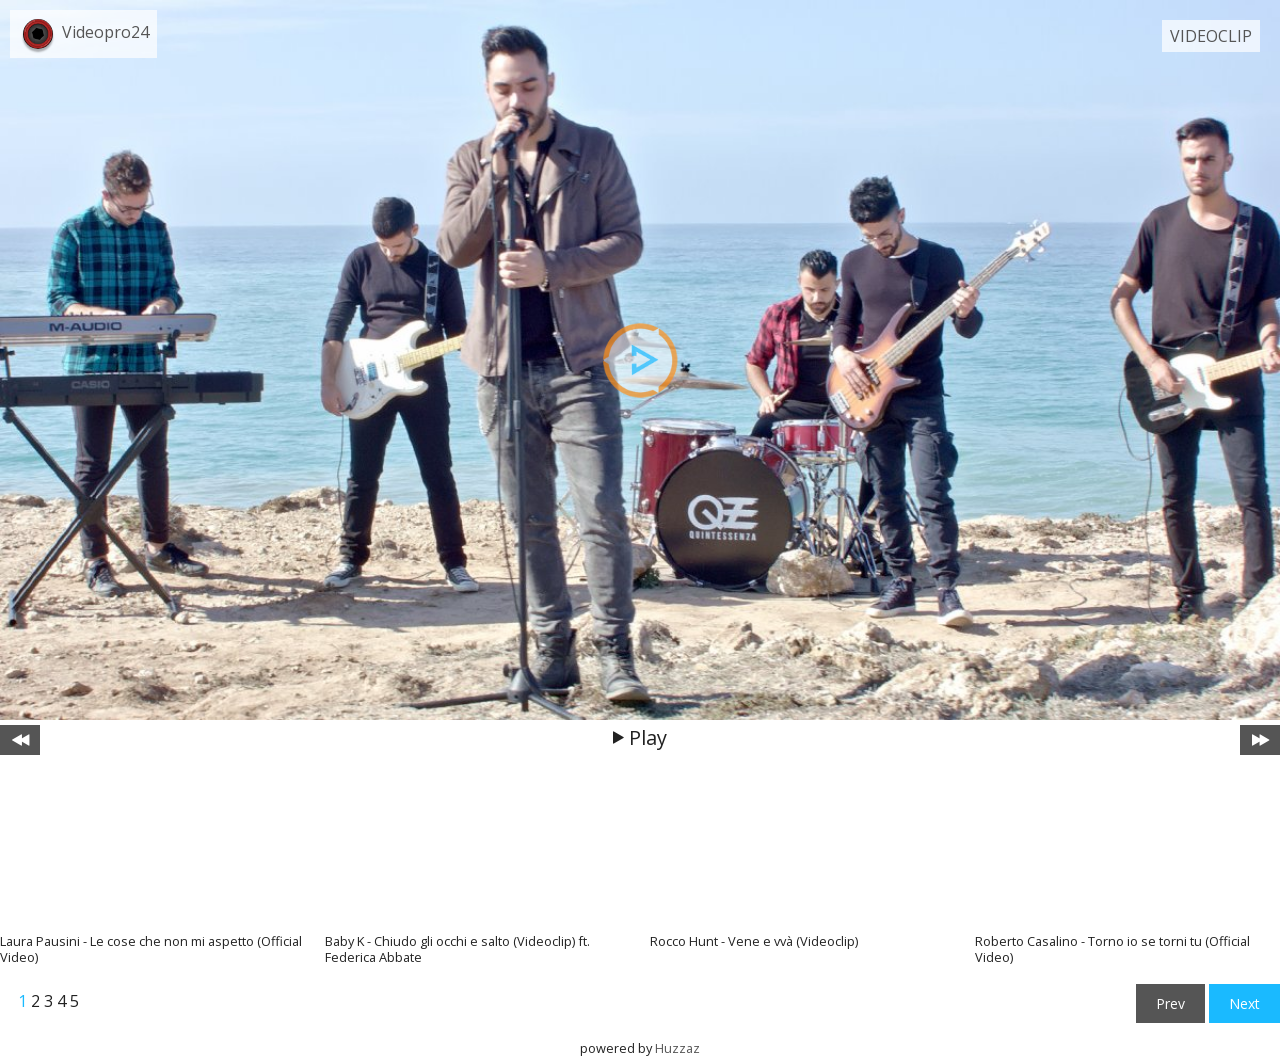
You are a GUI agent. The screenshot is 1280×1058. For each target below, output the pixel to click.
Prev (1170, 1003)
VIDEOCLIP (1211, 36)
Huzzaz (677, 1048)
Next (1244, 1003)
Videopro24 (105, 32)
